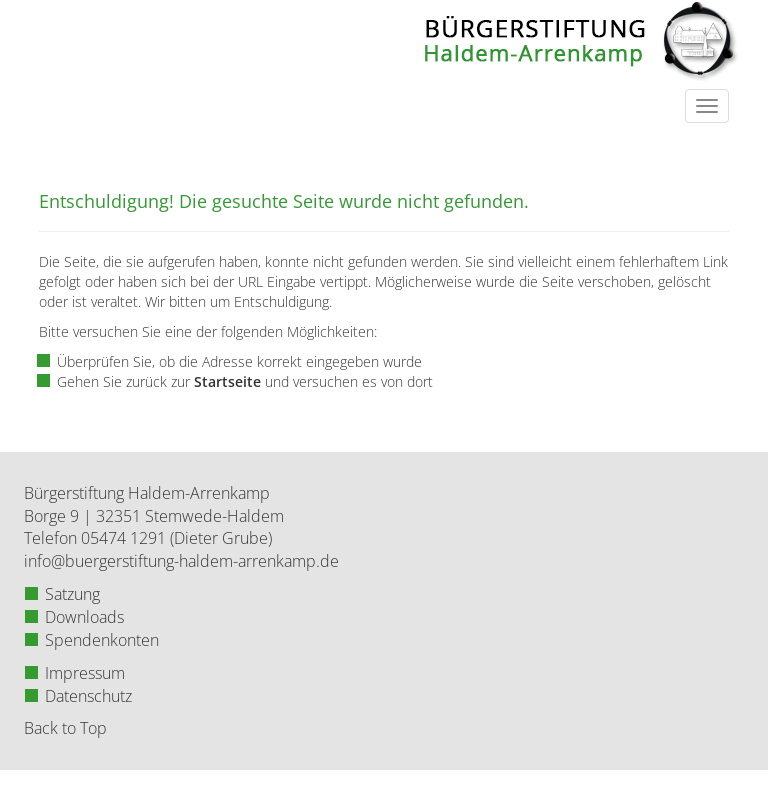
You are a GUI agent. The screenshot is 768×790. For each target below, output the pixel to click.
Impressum (85, 673)
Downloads (84, 617)
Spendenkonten (102, 640)
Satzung (72, 594)
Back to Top (65, 728)
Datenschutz (88, 696)
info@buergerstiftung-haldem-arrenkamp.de (181, 561)
